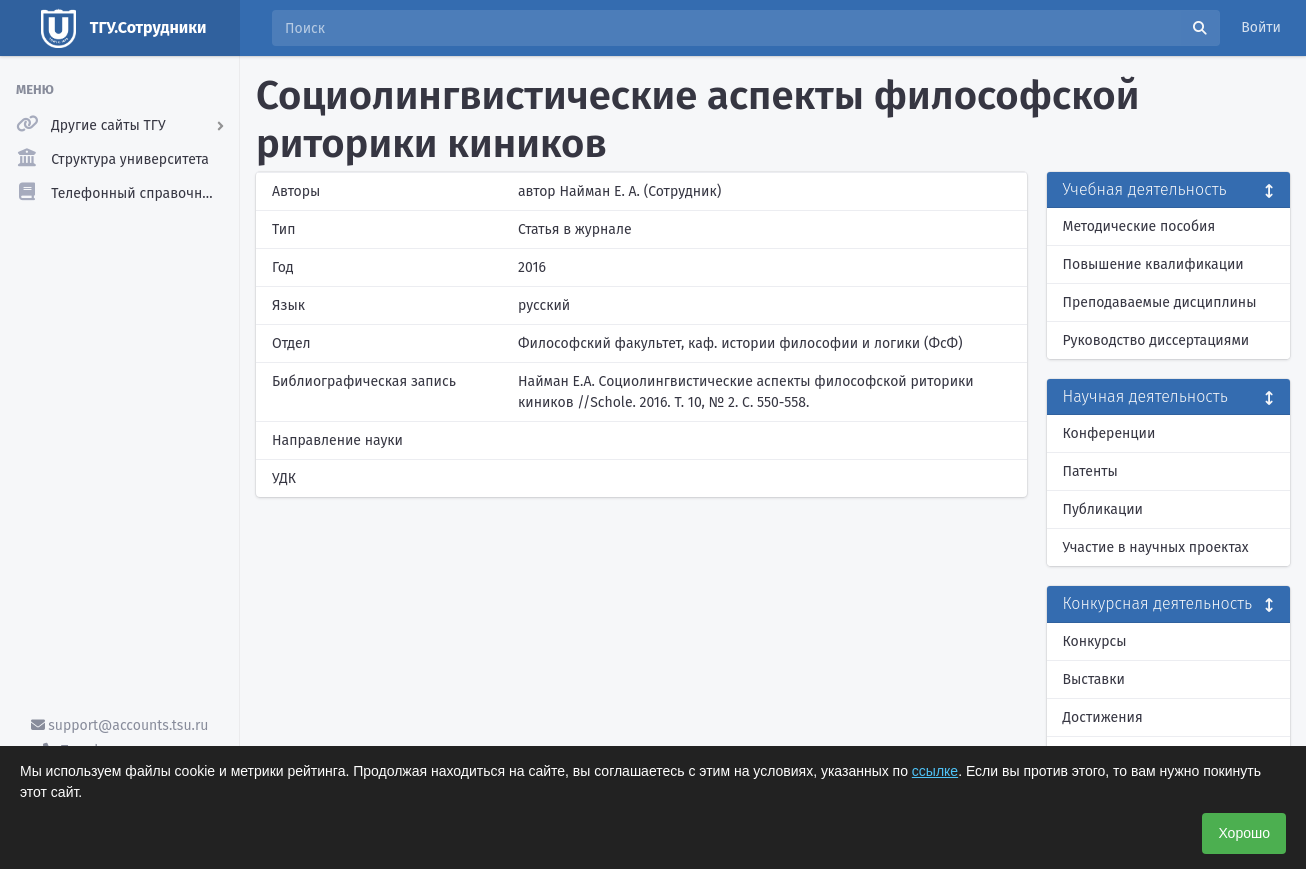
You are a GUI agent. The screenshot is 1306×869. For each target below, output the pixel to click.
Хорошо (1244, 833)
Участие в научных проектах (1156, 547)
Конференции (1109, 433)
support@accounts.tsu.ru (120, 725)
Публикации (1103, 509)
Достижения (1103, 717)
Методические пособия (1139, 226)
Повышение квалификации (1153, 264)
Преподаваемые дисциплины (1160, 302)
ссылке (935, 771)
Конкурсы (1095, 641)
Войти (1261, 27)
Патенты (1090, 471)
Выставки (1094, 679)
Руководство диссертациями (1156, 340)
